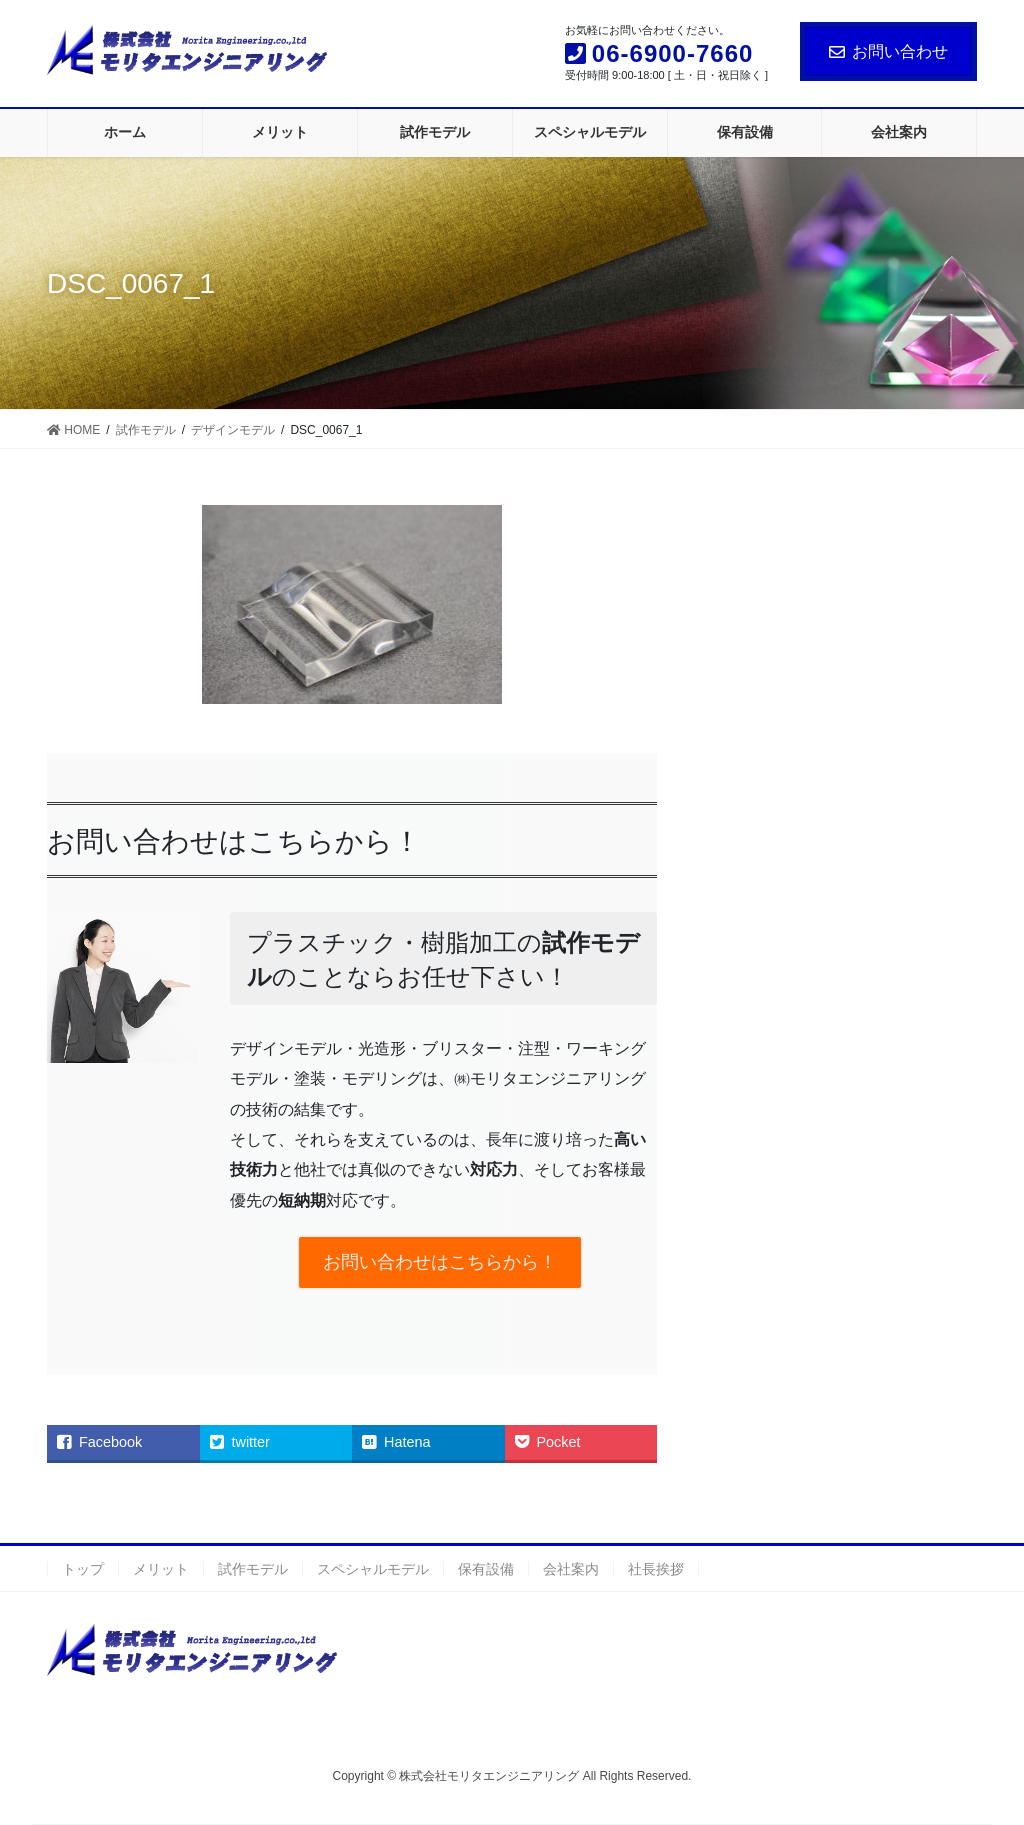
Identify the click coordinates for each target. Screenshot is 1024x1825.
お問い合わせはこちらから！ (440, 1262)
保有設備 (486, 1569)
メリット (161, 1569)
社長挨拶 (656, 1569)
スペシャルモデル (373, 1569)
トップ (83, 1569)
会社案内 (571, 1569)
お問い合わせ (888, 51)
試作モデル (253, 1569)
